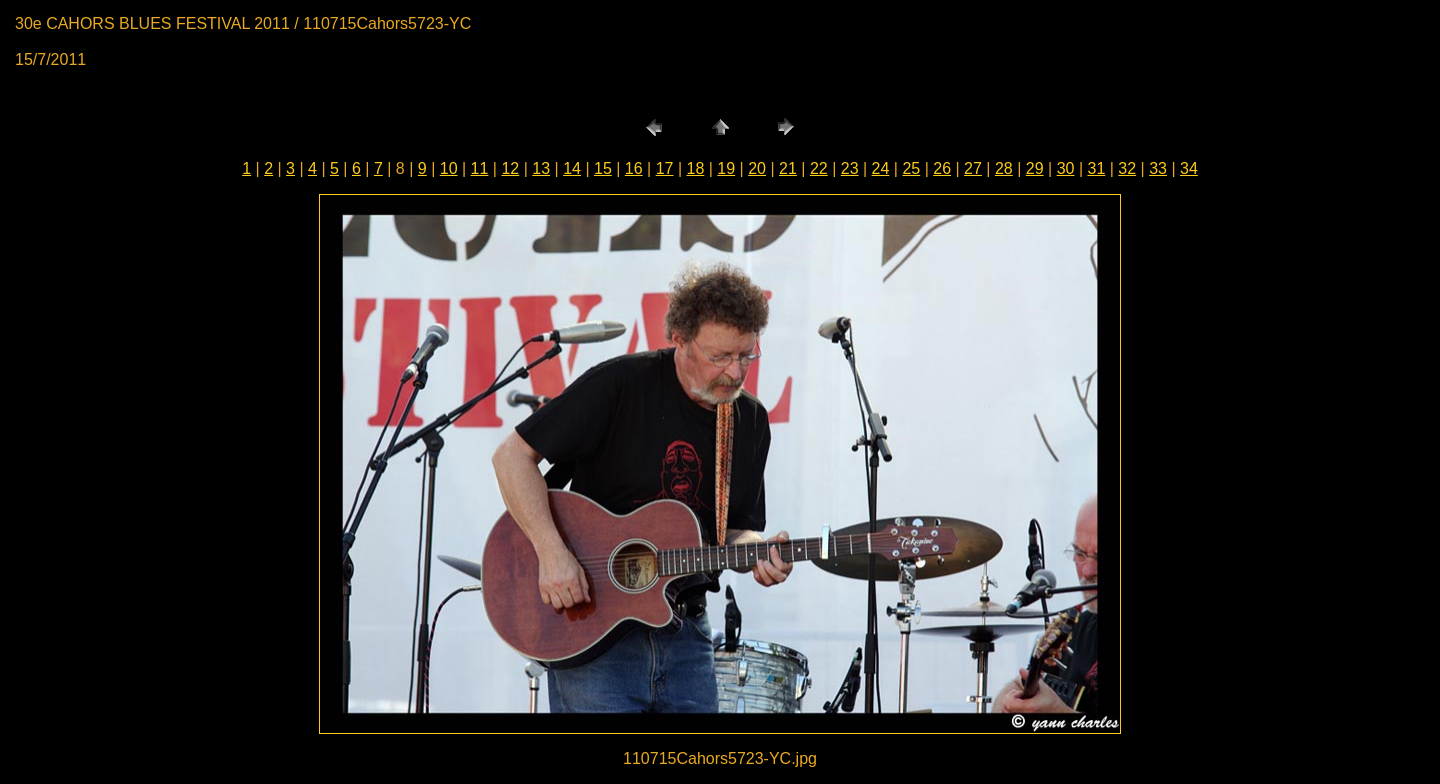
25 (911, 168)
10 (449, 168)
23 (850, 168)
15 (603, 168)
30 (1066, 168)
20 (757, 168)
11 (480, 168)
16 (634, 168)
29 (1035, 168)
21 (788, 168)
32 (1127, 168)
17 (665, 168)
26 (942, 168)
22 (819, 168)
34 (1189, 168)
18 (696, 168)
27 (973, 168)
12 (510, 168)
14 (572, 168)
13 (541, 168)
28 (1004, 168)
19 (726, 168)
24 (881, 168)
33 (1158, 168)
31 (1096, 168)
